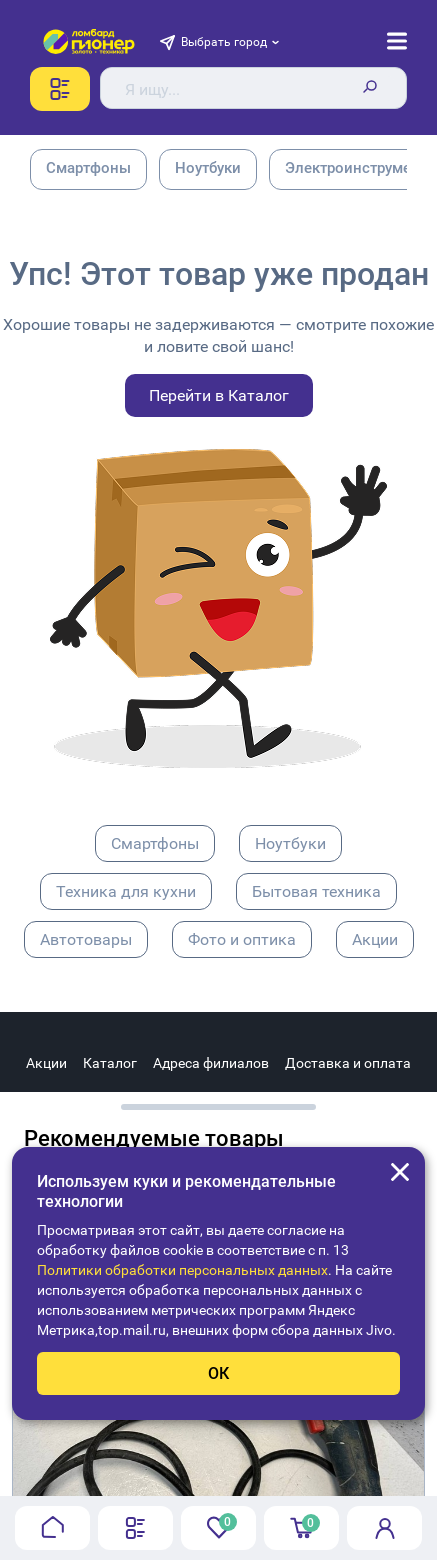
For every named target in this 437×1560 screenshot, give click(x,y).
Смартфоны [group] (88, 168)
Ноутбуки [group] (208, 168)
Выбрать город (224, 42)
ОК (218, 1373)
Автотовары (86, 939)
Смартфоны (155, 843)
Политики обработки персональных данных (182, 1270)
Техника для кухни (126, 891)
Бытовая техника (316, 891)
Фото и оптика (242, 939)
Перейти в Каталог (219, 395)
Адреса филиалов (211, 1063)
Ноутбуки (290, 843)
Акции (375, 939)
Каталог (110, 1063)
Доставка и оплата (348, 1063)
